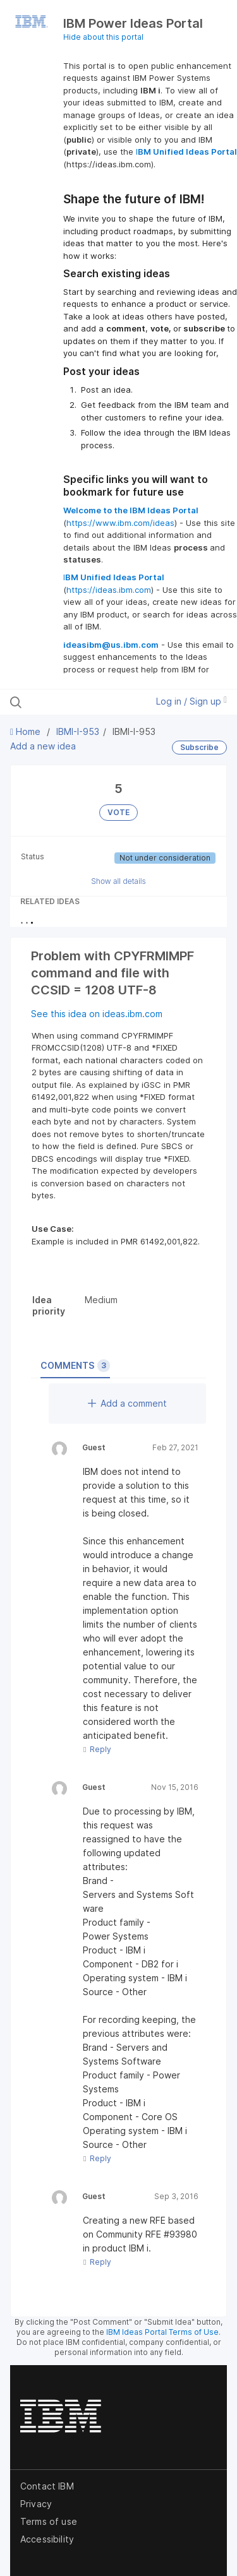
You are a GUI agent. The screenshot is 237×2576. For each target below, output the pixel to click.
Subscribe (199, 747)
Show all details (118, 881)
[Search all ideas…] (75, 702)
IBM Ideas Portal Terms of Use (162, 2332)
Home (26, 731)
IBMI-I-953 (77, 731)
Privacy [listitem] (36, 2503)
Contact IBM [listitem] (47, 2486)
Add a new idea (43, 746)
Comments (75, 1365)
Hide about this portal (103, 37)
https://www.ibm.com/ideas (120, 523)
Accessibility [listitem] (47, 2539)
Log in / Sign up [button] (191, 701)
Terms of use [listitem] (48, 2521)
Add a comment (127, 1403)
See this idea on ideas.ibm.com (96, 1013)
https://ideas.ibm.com (108, 590)
